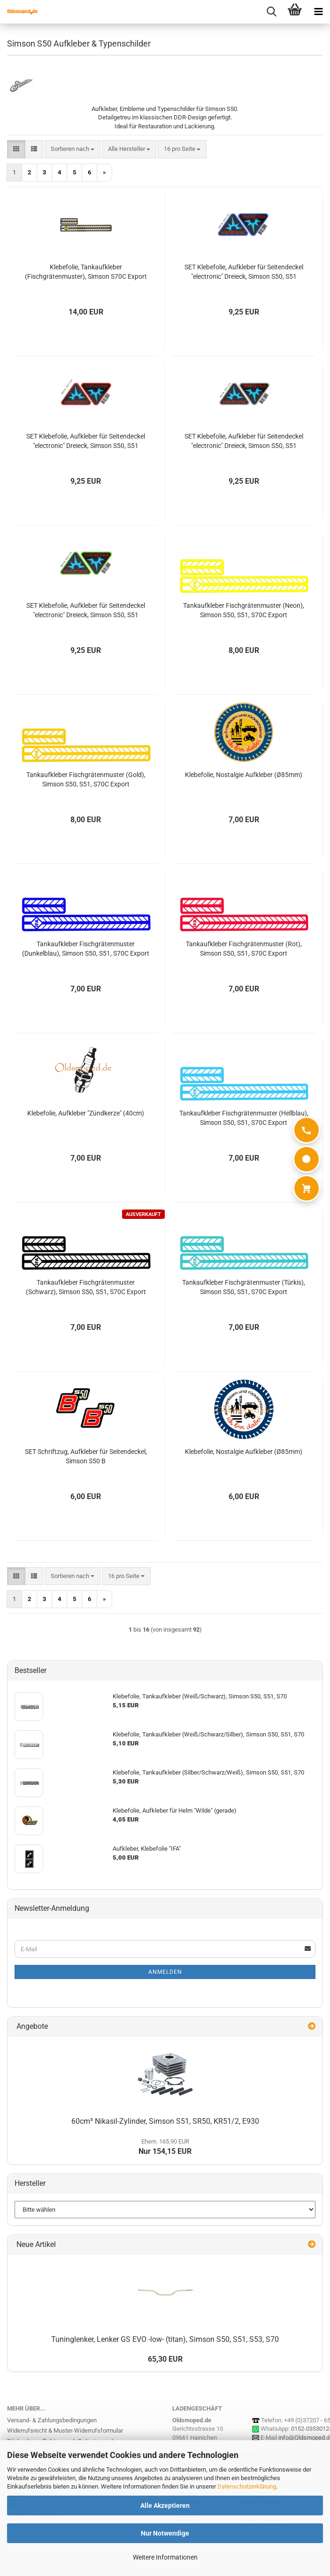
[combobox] (72, 149)
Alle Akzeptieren (165, 2505)
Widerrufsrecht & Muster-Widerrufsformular (65, 2430)
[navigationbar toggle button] (318, 12)
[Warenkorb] (306, 1188)
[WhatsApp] (306, 1159)
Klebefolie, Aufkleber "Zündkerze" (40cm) (85, 1113)
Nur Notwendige (165, 2533)
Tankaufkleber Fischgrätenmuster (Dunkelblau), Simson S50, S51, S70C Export (85, 948)
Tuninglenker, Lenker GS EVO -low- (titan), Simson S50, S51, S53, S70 (165, 2339)
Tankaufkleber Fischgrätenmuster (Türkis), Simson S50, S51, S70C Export (243, 1287)
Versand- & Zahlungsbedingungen (52, 2420)
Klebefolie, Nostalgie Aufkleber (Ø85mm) (243, 774)
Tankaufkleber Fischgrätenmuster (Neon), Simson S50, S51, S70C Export (243, 610)
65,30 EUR (165, 2359)
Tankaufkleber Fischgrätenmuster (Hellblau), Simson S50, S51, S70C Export (243, 1117)
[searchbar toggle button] (271, 12)
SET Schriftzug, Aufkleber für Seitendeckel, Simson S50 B (86, 1456)
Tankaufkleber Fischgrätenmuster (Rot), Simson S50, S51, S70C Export (244, 948)
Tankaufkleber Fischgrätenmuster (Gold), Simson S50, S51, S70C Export (86, 779)
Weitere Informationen (165, 2557)
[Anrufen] (306, 1130)
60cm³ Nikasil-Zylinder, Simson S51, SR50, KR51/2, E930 (165, 2121)
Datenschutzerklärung (246, 2486)
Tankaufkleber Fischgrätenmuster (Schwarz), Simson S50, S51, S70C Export (86, 1287)
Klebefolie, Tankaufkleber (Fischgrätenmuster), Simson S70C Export (86, 271)
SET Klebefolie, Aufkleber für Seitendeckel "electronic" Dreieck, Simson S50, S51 (243, 271)
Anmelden (165, 1972)
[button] (16, 149)
